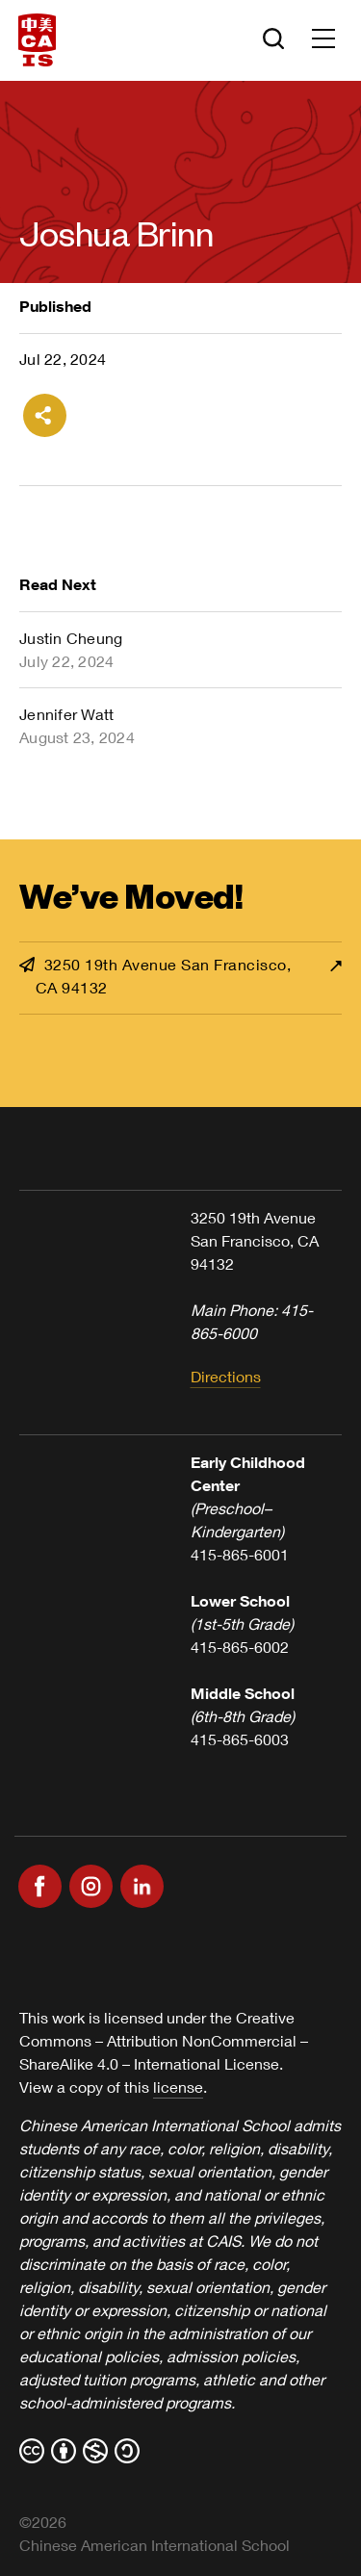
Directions (226, 1376)
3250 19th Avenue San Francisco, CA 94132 (155, 975)
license (178, 2086)
